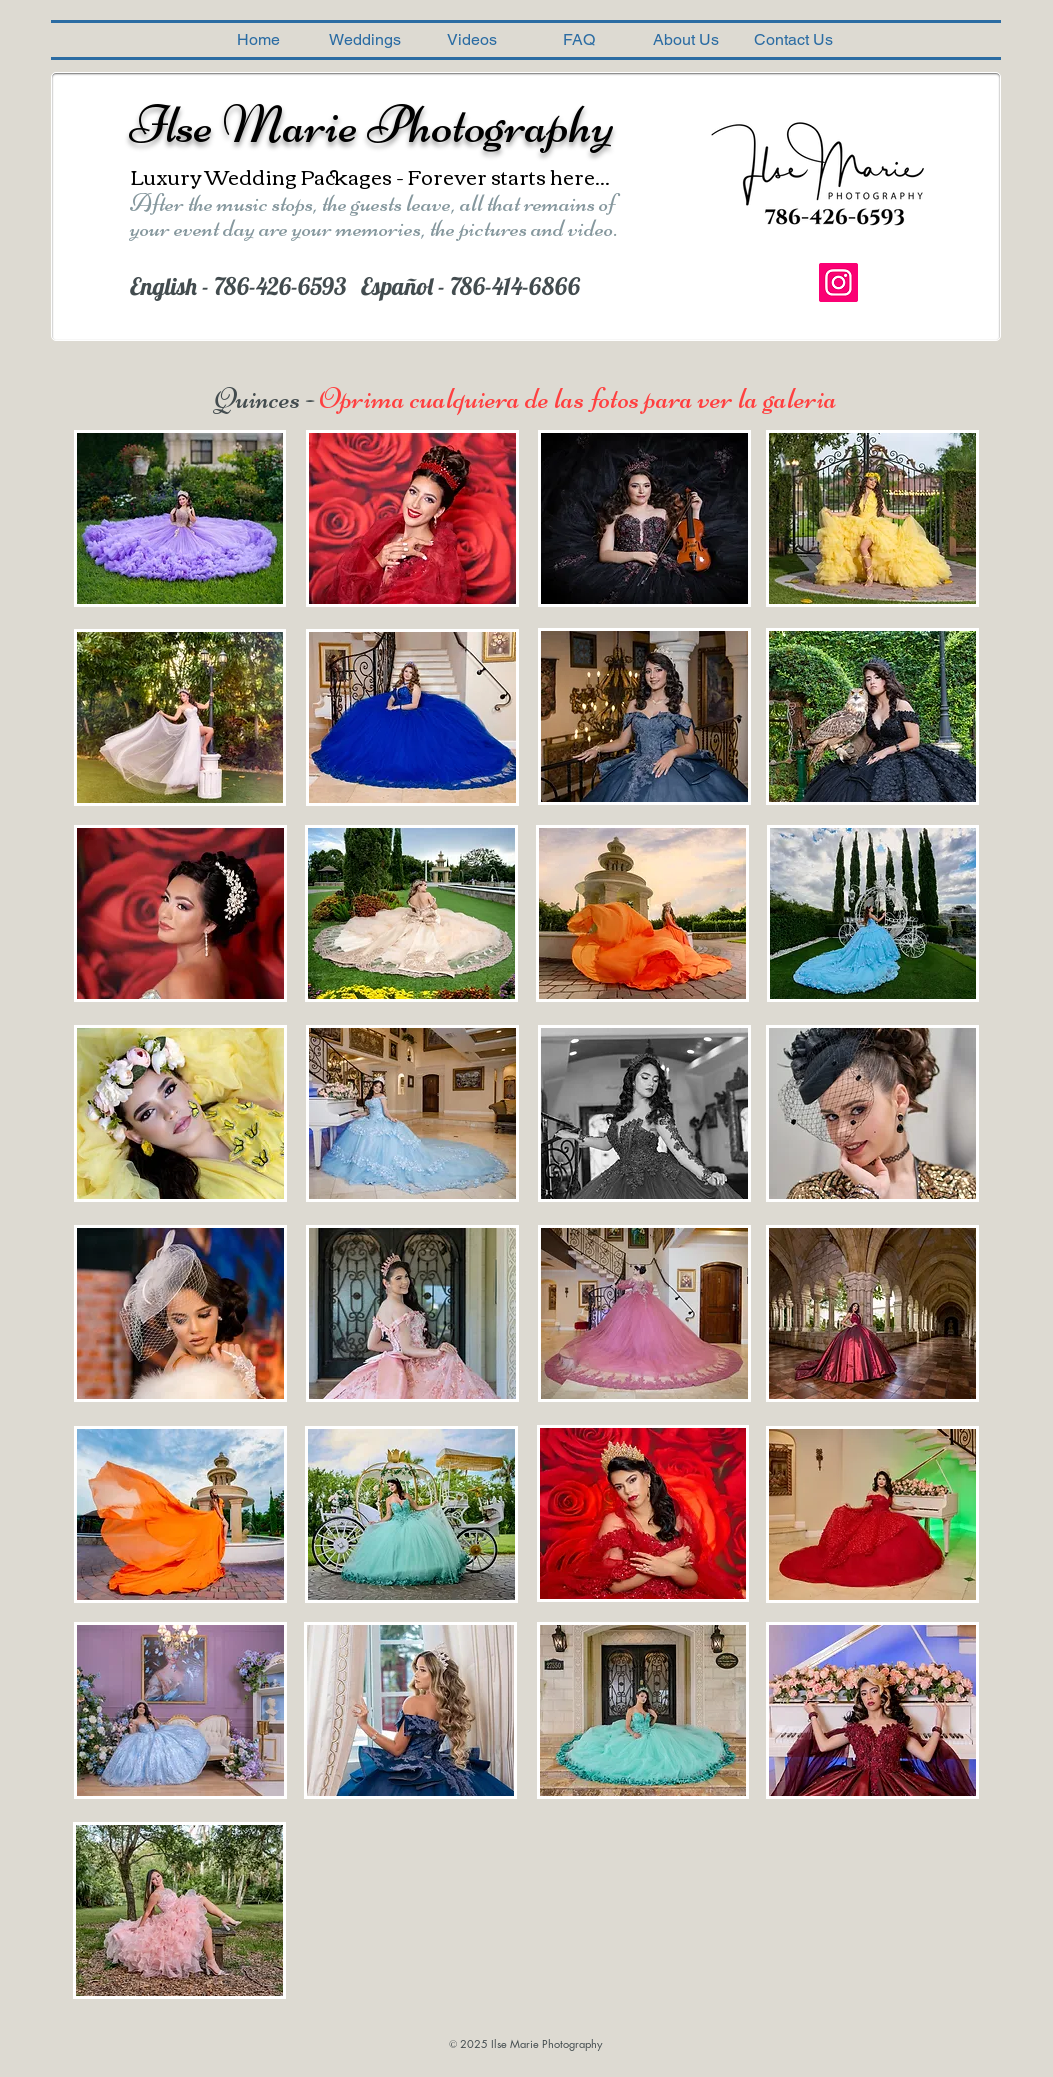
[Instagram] (838, 282)
